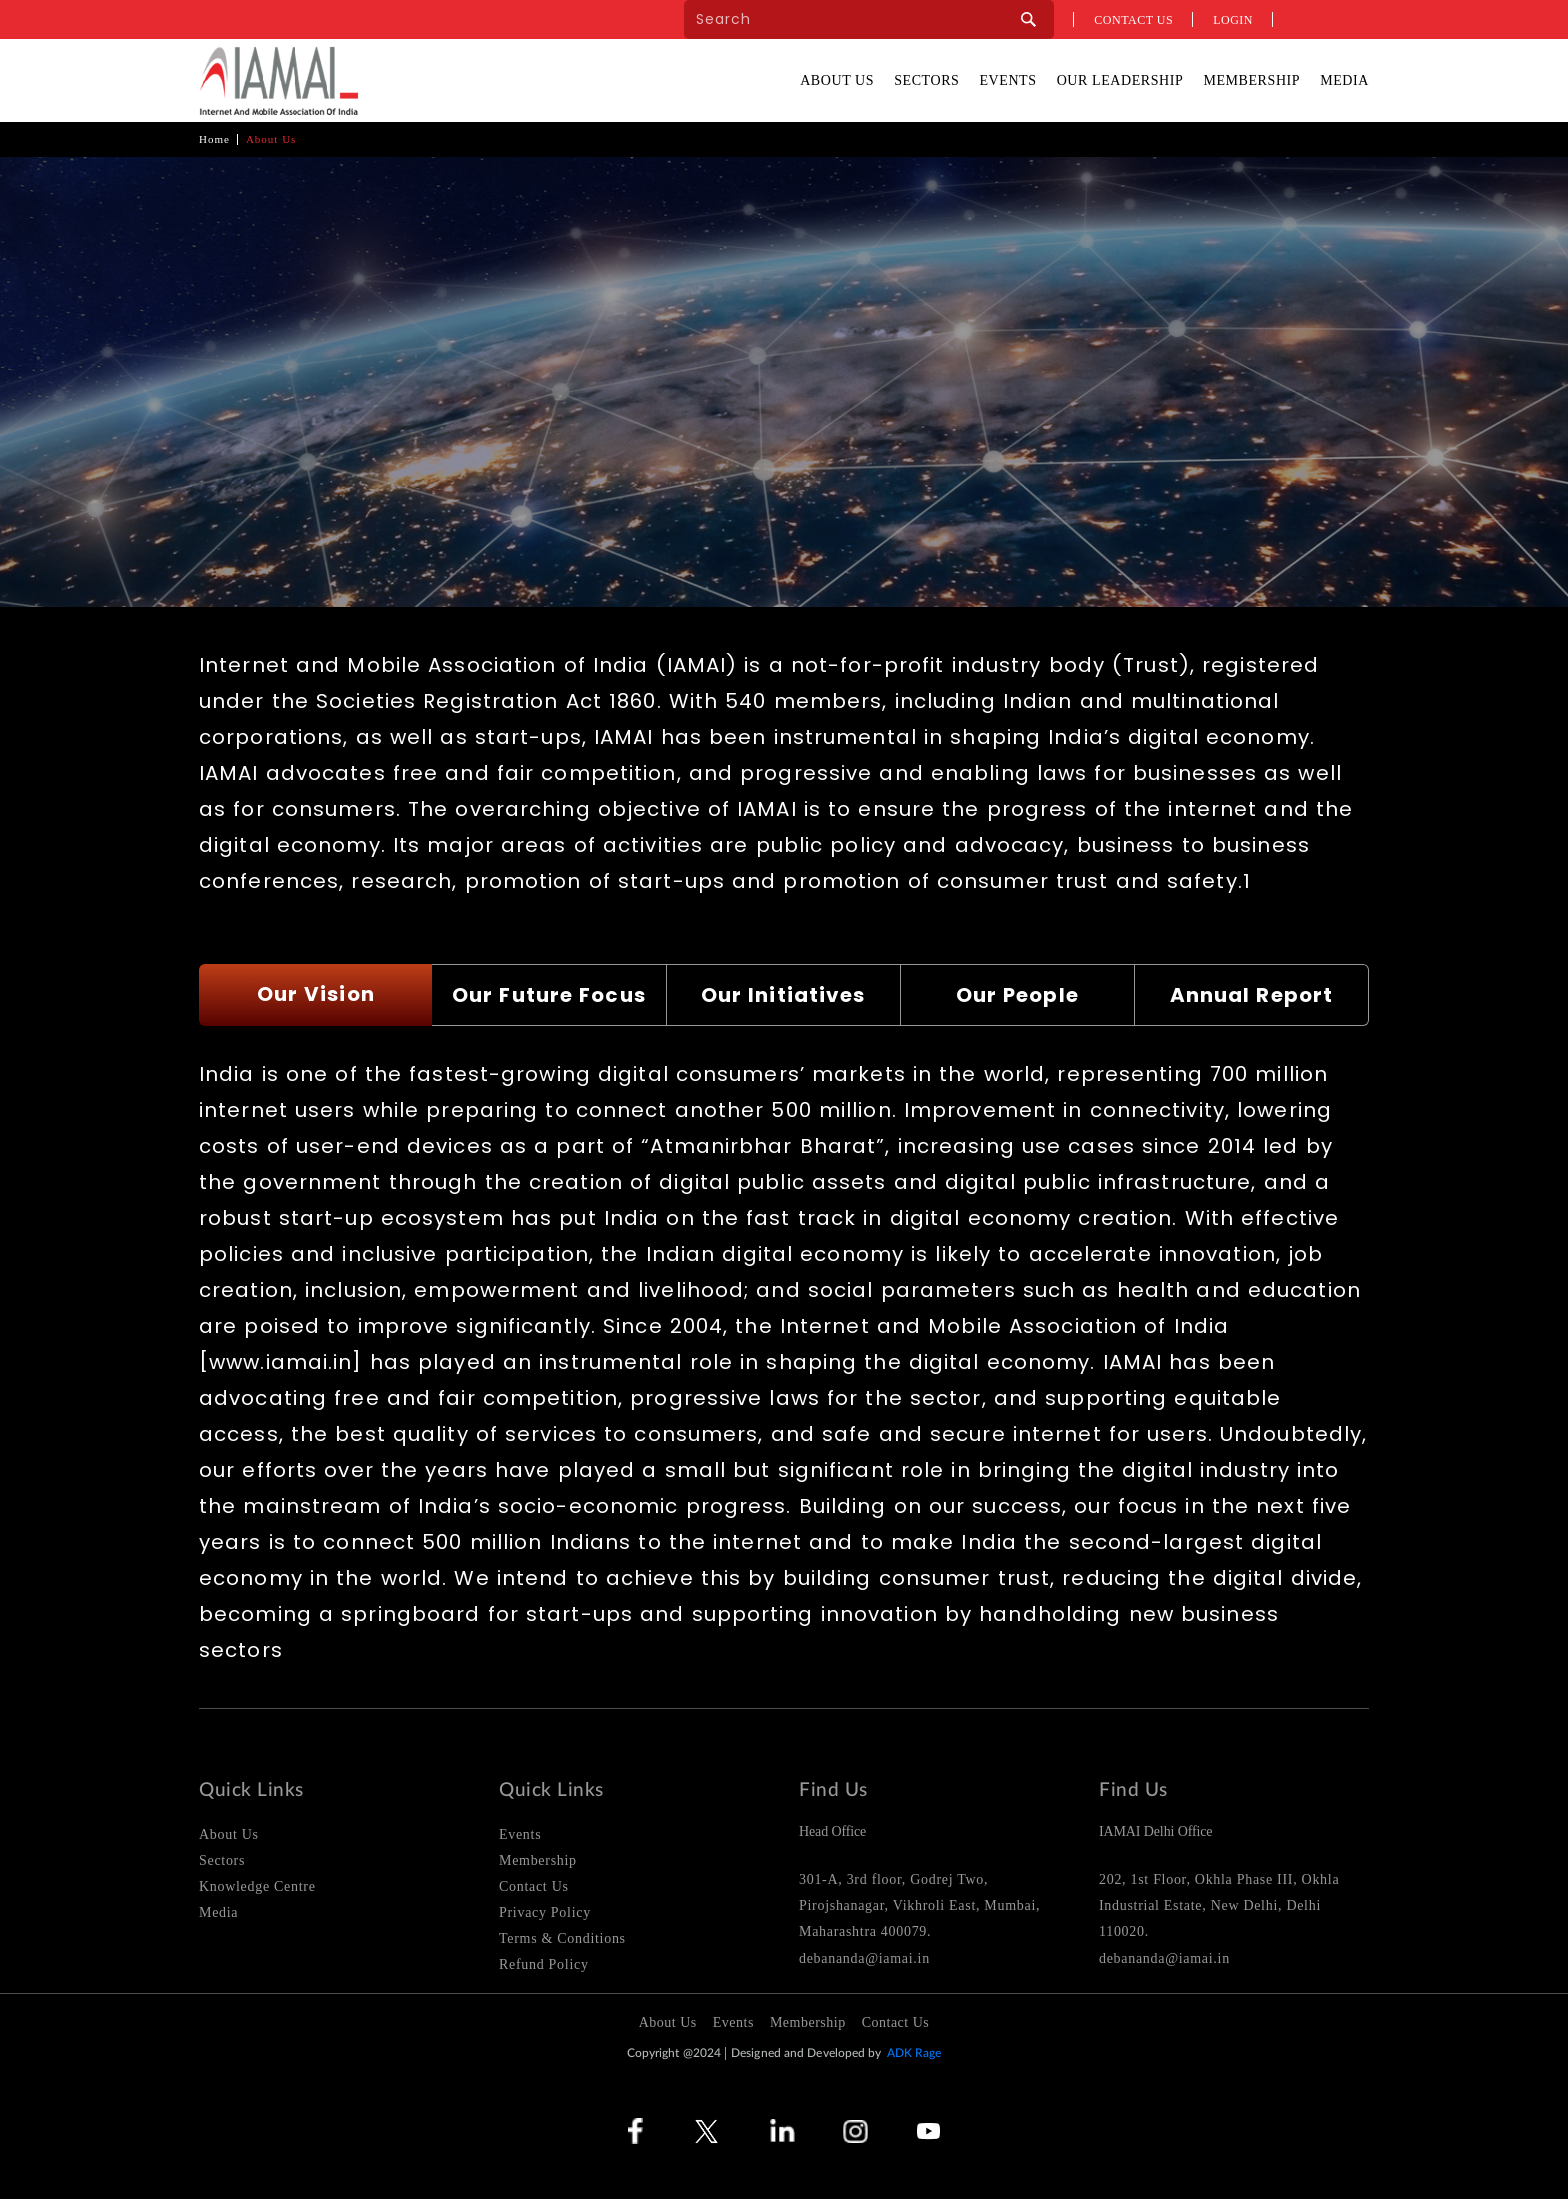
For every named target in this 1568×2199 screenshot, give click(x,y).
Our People (1017, 995)
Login (1233, 20)
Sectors (926, 80)
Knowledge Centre (257, 1886)
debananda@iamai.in (864, 1958)
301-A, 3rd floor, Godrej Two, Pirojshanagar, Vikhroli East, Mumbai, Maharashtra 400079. (919, 1905)
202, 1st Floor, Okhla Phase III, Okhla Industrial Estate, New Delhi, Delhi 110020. (1219, 1905)
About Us (837, 80)
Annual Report (1251, 995)
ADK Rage (914, 2053)
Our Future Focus (549, 995)
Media (1344, 80)
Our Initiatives (783, 995)
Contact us (1133, 20)
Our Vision (316, 994)
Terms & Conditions (562, 1938)
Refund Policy (544, 1964)
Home (214, 139)
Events (1007, 80)
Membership (1251, 80)
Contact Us (534, 1886)
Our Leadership (1120, 80)
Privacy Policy (545, 1912)
